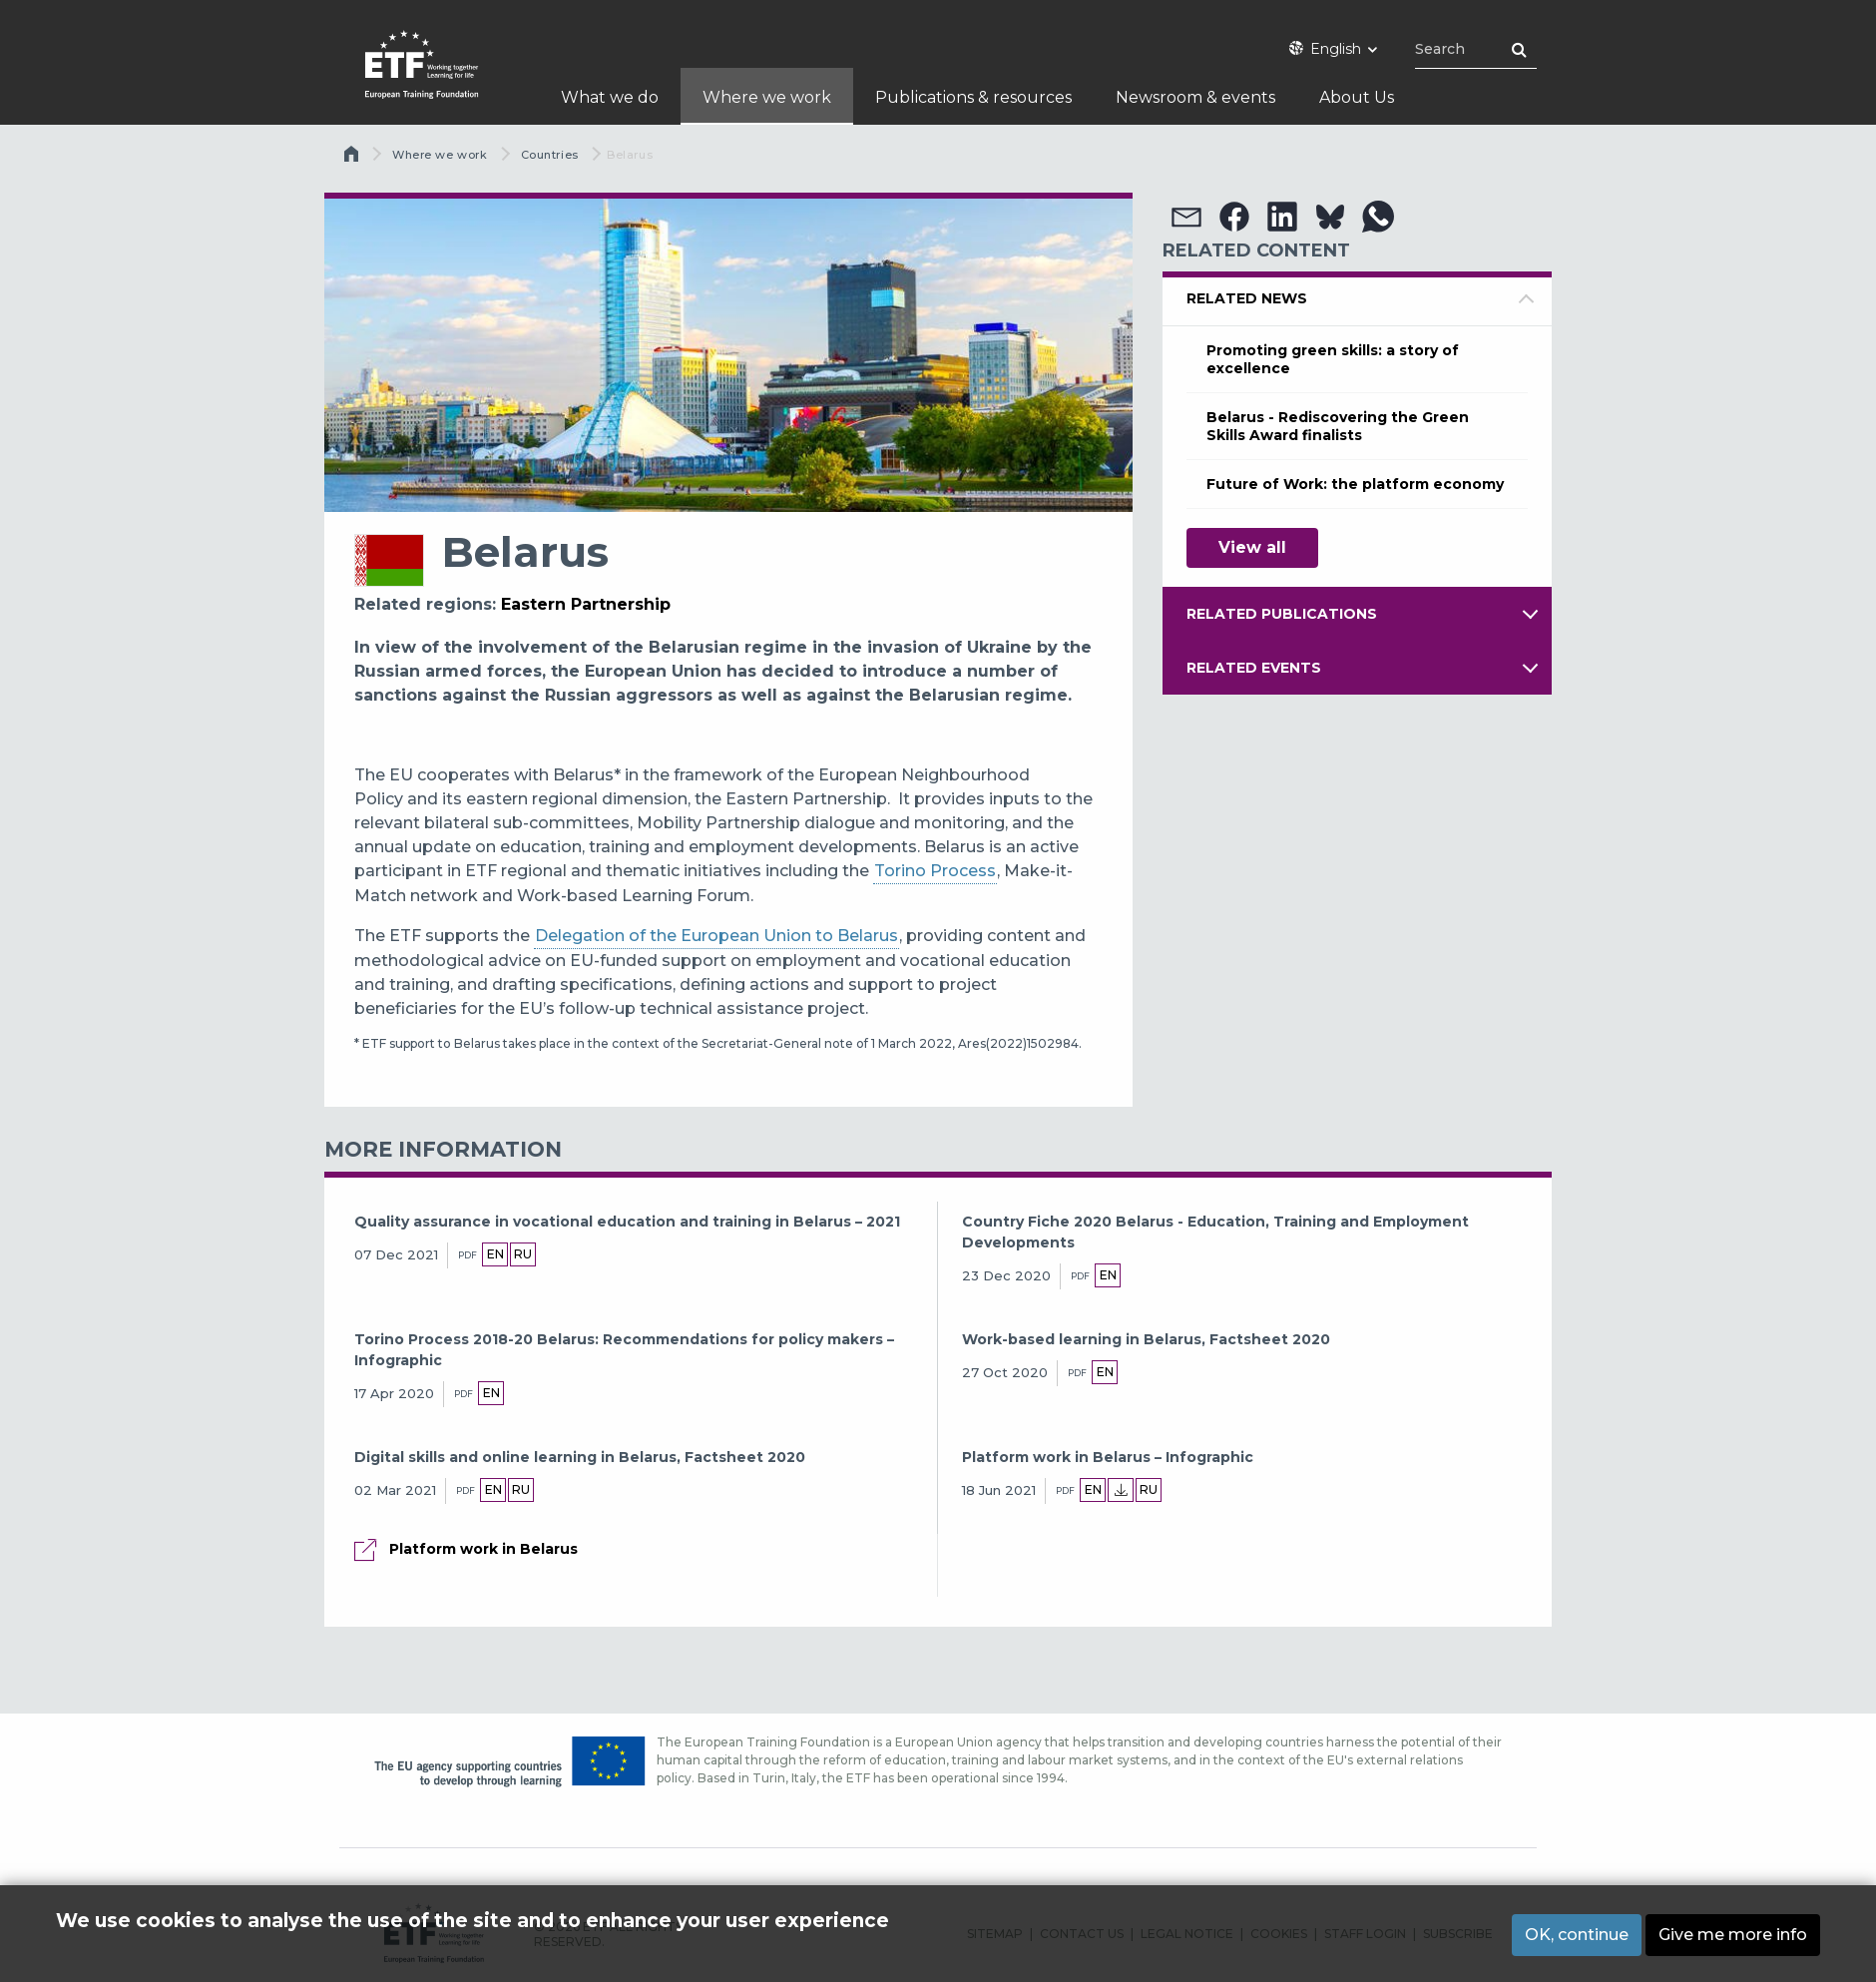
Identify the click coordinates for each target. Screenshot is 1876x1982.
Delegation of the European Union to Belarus (716, 935)
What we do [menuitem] (610, 97)
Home (353, 159)
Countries (550, 155)
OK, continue (1577, 1934)
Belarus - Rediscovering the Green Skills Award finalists (1337, 426)
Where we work (439, 155)
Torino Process (935, 870)
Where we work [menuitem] (767, 97)
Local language (1125, 1490)
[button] (1186, 217)
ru (523, 1253)
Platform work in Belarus (483, 1549)
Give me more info (1732, 1934)
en (495, 1253)
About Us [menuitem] (1356, 97)
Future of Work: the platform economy (1355, 484)
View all (1252, 547)
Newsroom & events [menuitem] (1195, 97)
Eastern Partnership (586, 604)
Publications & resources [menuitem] (973, 97)
